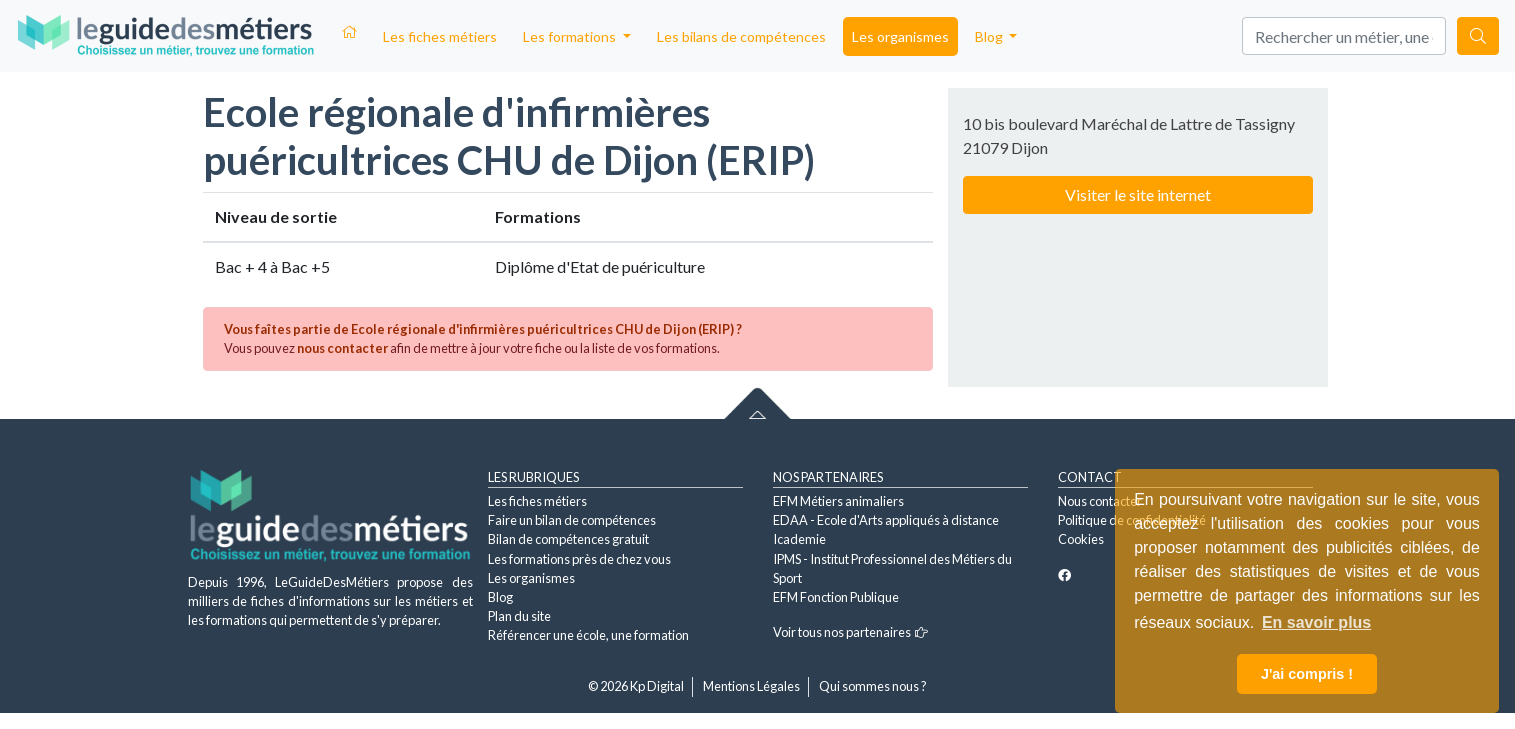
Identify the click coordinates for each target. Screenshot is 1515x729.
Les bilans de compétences (741, 36)
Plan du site (519, 616)
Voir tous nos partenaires (850, 632)
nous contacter (342, 348)
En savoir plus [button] (1316, 622)
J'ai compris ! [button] (1307, 674)
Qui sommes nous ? (873, 686)
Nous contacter (1100, 501)
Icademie (799, 539)
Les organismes (900, 36)
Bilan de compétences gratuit (568, 539)
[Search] (1344, 36)
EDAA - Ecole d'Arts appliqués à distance (886, 520)
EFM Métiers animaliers (838, 501)
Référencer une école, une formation (588, 635)
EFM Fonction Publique (836, 597)
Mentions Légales (751, 686)
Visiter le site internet (1138, 194)
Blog (500, 597)
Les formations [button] (571, 36)
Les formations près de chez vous (579, 559)
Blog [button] (990, 36)
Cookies (1081, 539)
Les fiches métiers (440, 36)
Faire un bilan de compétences (572, 520)
